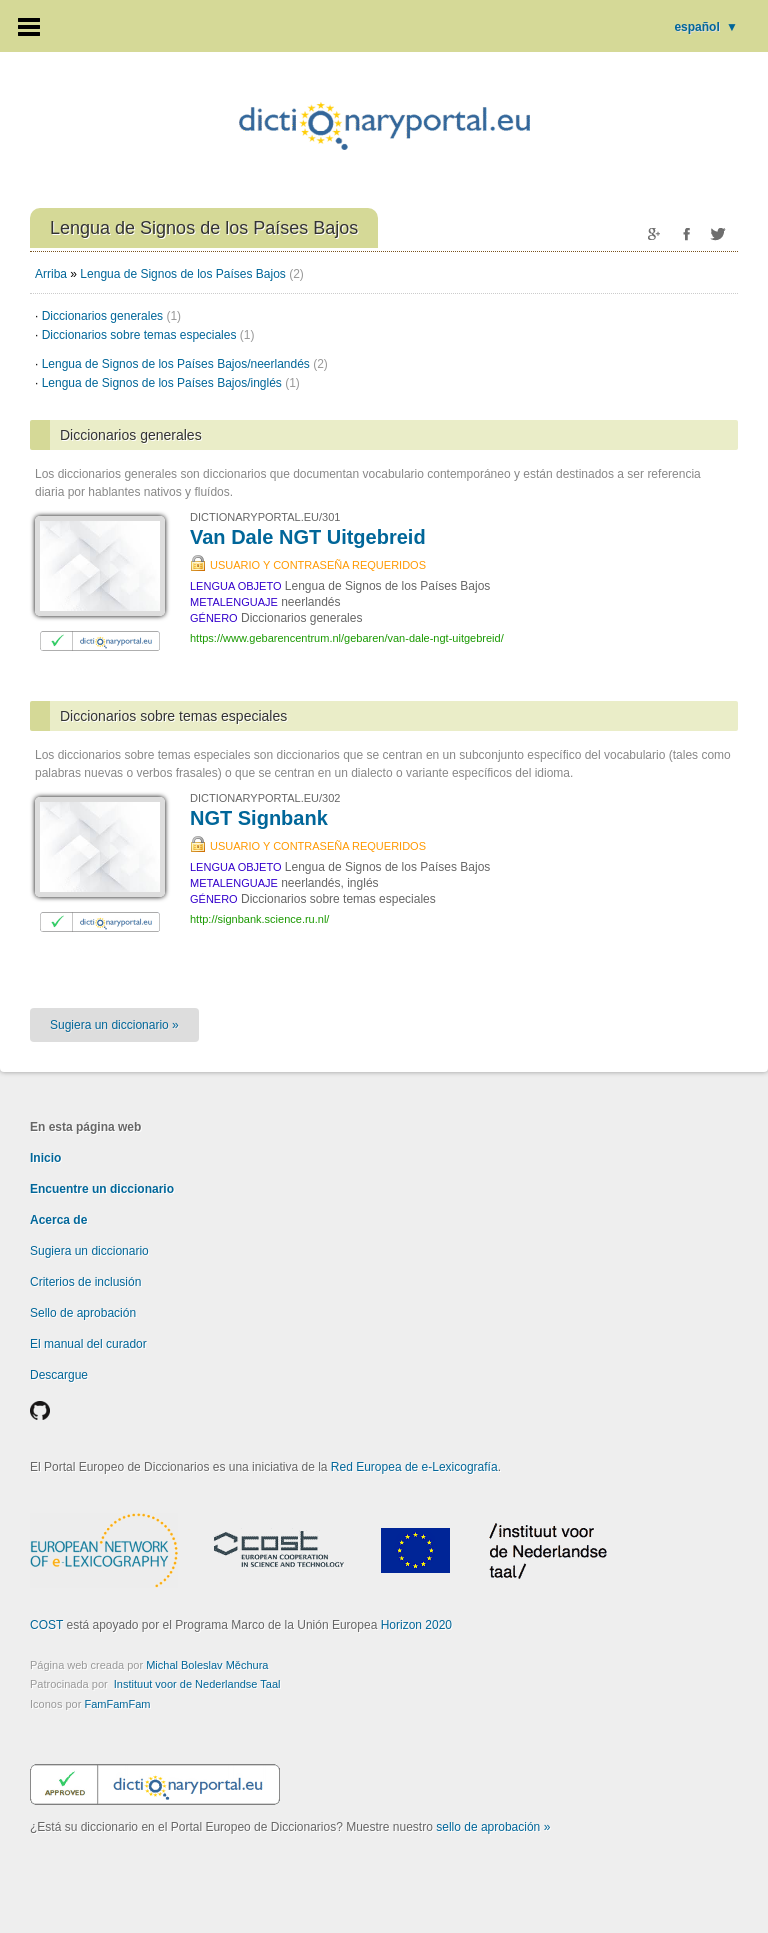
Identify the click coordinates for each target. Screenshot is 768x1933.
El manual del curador (88, 1344)
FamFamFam (117, 1704)
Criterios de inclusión (85, 1282)
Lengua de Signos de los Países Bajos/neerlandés (185, 364)
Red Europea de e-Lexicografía (414, 1467)
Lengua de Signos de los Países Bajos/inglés (171, 383)
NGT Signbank (259, 818)
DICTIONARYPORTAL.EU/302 (265, 798)
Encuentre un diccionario (102, 1189)
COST (46, 1625)
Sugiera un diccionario (89, 1251)
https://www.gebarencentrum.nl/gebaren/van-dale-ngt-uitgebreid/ (347, 638)
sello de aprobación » (493, 1827)
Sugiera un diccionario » (114, 1025)
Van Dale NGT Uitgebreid (308, 537)
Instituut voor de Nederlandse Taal (197, 1684)
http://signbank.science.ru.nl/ (259, 919)
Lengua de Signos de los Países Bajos (182, 274)
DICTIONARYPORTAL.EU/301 (265, 517)
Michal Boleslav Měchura (207, 1665)
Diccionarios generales (111, 316)
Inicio (45, 1158)
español (706, 27)
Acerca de (58, 1220)
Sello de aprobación (83, 1313)
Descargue (59, 1375)
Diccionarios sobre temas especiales (148, 335)
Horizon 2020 (416, 1625)
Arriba (51, 274)
